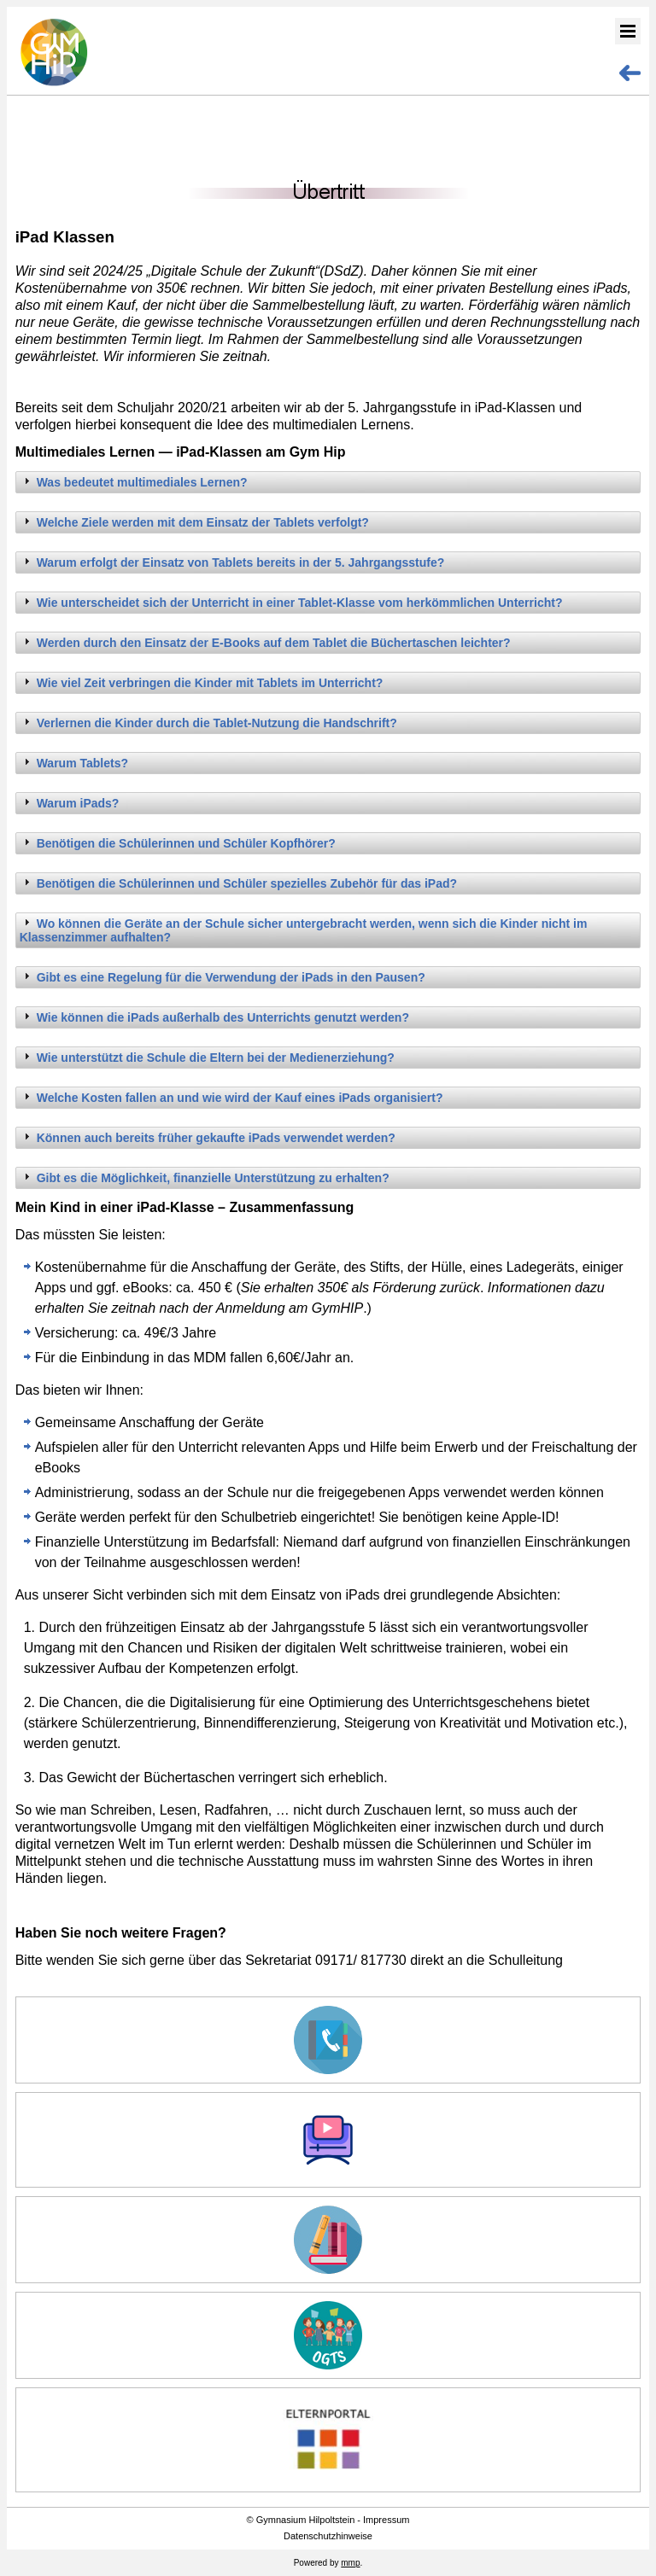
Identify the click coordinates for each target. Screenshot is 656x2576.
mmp (350, 2562)
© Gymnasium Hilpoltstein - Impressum (328, 2520)
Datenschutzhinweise (328, 2536)
